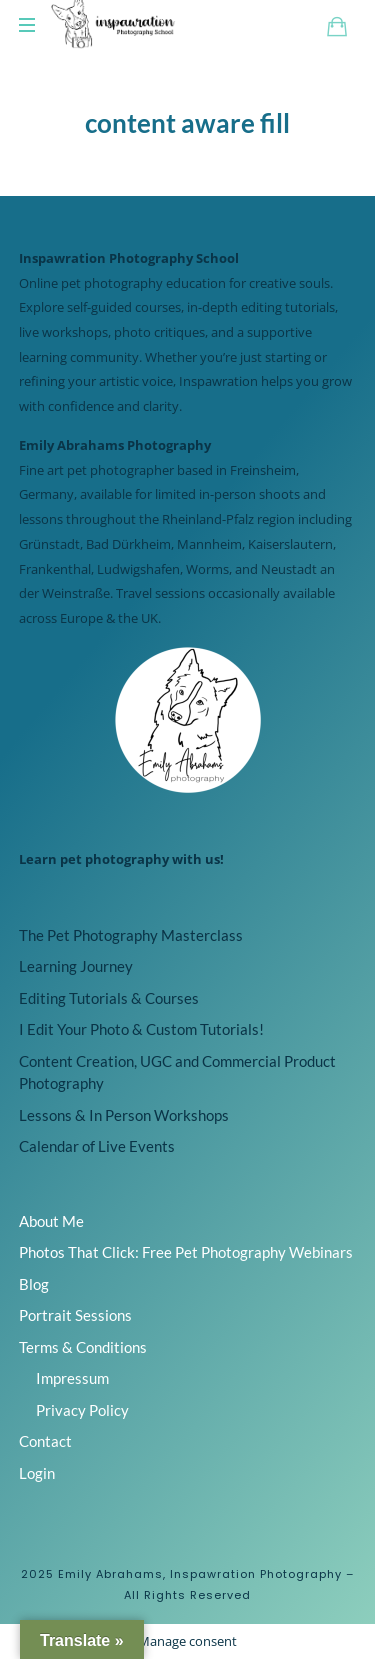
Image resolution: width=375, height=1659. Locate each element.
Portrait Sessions (75, 1315)
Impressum (72, 1378)
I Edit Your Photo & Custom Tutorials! (141, 1029)
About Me (51, 1221)
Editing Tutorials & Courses (109, 998)
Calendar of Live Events (97, 1146)
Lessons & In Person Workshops (124, 1115)
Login (37, 1473)
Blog (34, 1284)
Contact (45, 1441)
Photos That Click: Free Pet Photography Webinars (186, 1252)
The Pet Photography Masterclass (131, 935)
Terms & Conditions (83, 1347)
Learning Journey (76, 966)
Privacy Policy (82, 1410)
